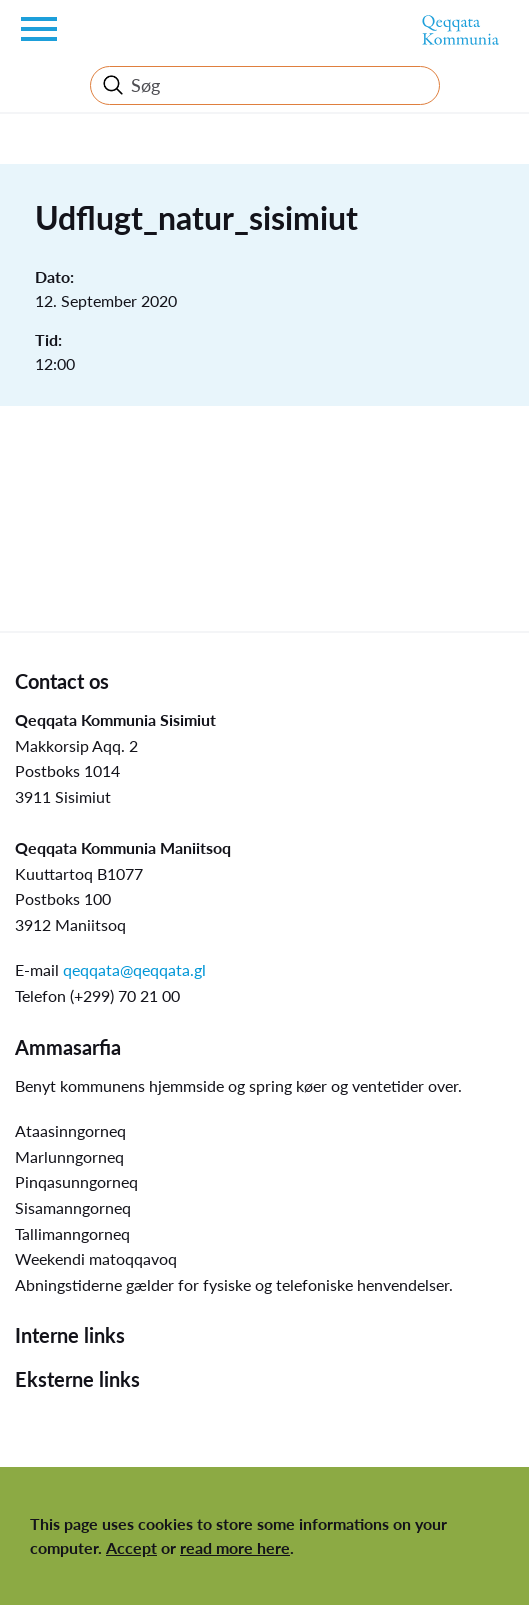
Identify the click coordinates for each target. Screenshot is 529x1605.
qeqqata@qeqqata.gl (134, 969)
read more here (235, 1547)
